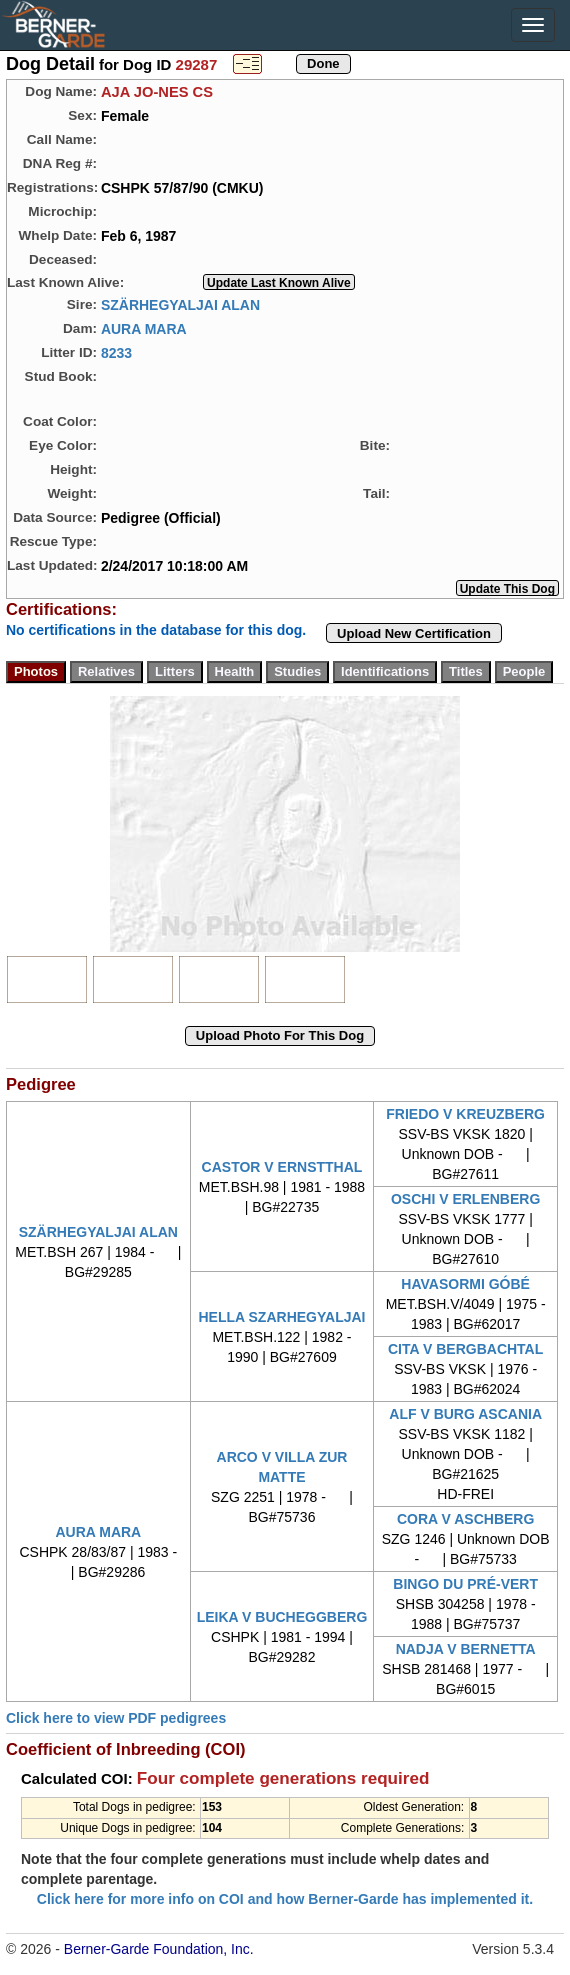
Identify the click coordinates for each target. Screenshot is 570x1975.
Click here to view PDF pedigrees (116, 1718)
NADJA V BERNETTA (466, 1649)
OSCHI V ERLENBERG (465, 1199)
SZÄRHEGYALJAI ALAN (180, 304)
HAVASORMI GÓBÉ (465, 1284)
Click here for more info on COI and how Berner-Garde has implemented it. (285, 1899)
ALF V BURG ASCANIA (465, 1414)
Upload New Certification (414, 633)
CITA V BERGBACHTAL (465, 1349)
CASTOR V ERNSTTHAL (282, 1167)
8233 (116, 352)
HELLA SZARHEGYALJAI (281, 1317)
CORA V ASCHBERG (465, 1519)
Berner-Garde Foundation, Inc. (159, 1949)
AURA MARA (144, 328)
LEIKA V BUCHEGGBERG (282, 1617)
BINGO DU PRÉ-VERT (465, 1584)
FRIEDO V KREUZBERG (465, 1114)
